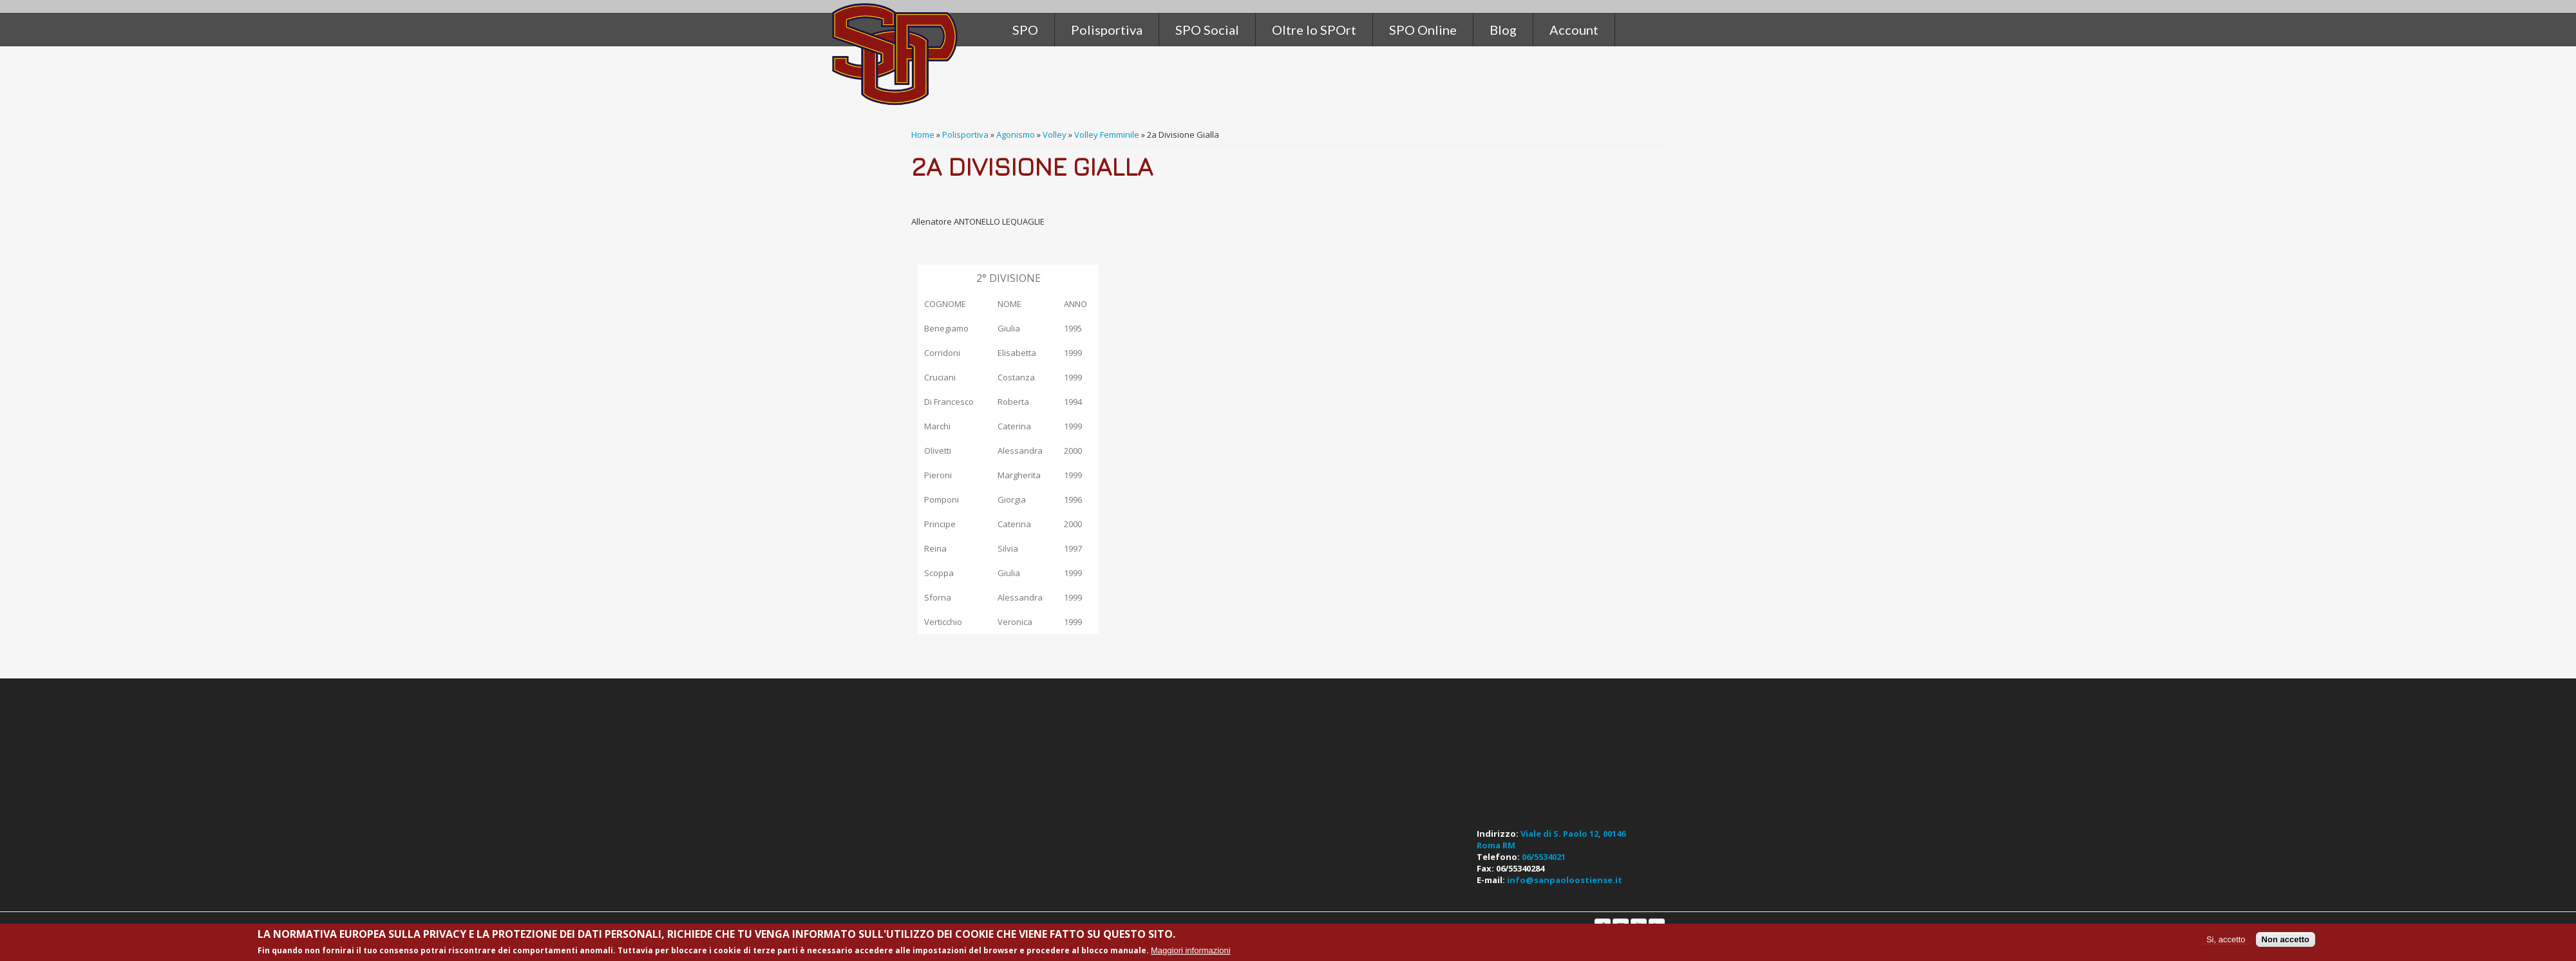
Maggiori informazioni (1191, 950)
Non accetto (2285, 939)
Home (922, 134)
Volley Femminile (1106, 134)
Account (1573, 29)
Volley (1054, 134)
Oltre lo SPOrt (1314, 29)
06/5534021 (1544, 857)
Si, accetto (2226, 939)
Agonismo (1015, 134)
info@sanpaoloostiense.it (1564, 880)
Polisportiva (965, 134)
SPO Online (1423, 29)
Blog (1503, 29)
